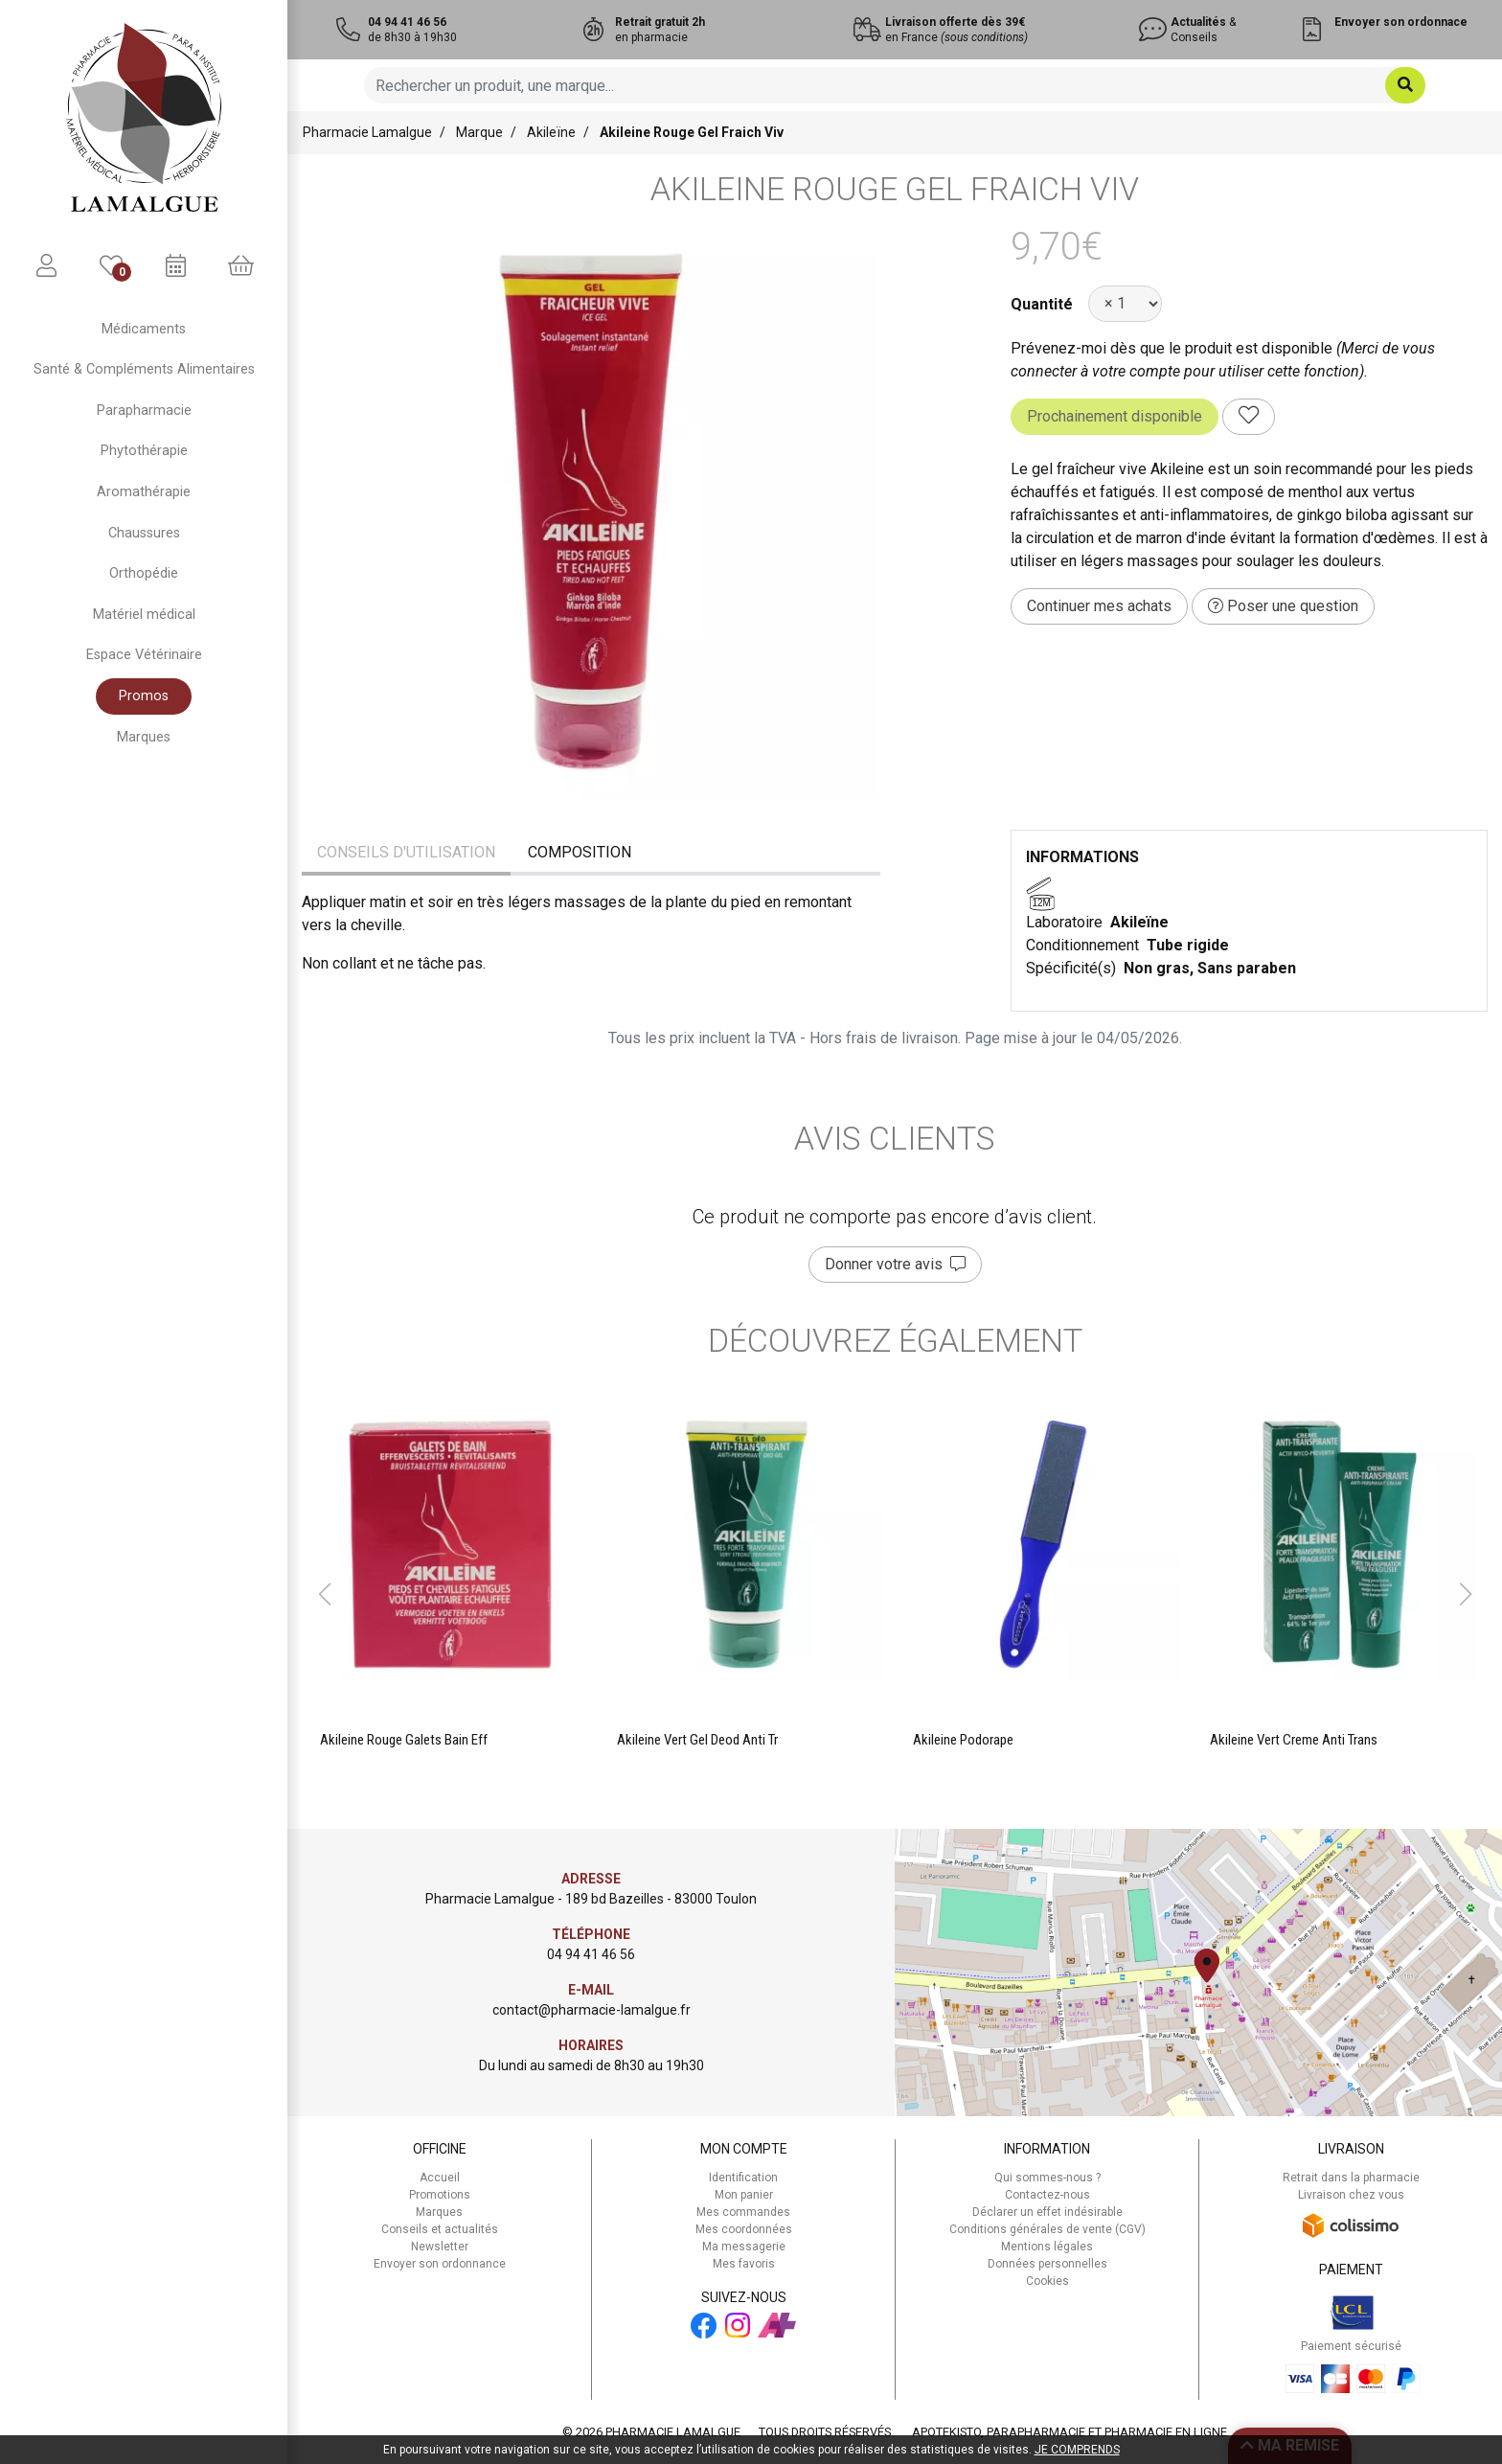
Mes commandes (743, 2212)
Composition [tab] (579, 852)
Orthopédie (143, 573)
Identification (743, 2177)
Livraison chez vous (1351, 2195)
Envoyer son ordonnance (440, 2263)
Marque (479, 132)
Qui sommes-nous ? (1047, 2177)
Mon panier (744, 2195)
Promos (144, 696)
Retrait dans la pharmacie (1351, 2177)
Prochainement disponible (1114, 416)
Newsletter (439, 2246)
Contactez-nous (1047, 2195)
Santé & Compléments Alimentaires (144, 369)
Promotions (439, 2195)
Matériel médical (144, 614)
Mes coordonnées (743, 2229)
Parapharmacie (144, 410)
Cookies (1047, 2281)
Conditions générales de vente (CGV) (1047, 2229)
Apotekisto (1069, 2432)
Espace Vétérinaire (144, 655)
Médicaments (144, 329)
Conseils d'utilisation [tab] (406, 852)
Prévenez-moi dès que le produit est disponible (1171, 348)
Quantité (1042, 304)
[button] (324, 1594)
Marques (144, 737)
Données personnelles (1047, 2263)
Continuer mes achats (1099, 606)
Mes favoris (744, 2263)
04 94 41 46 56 (591, 1954)
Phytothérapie (144, 451)
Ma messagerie (743, 2246)
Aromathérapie (144, 492)
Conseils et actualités (439, 2229)
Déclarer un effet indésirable (1047, 2212)
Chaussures (144, 533)
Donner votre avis (895, 1264)
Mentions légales (1047, 2246)
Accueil (440, 2177)
